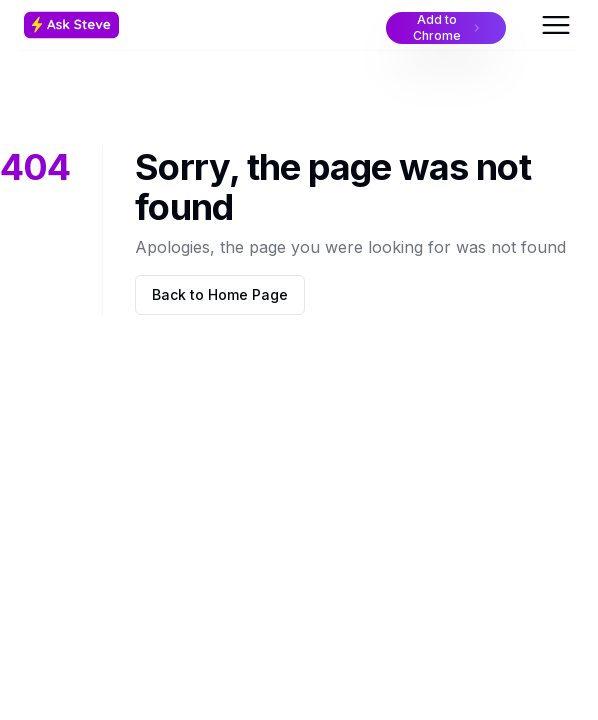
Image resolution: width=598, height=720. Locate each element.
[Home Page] (115, 25)
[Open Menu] (556, 25)
